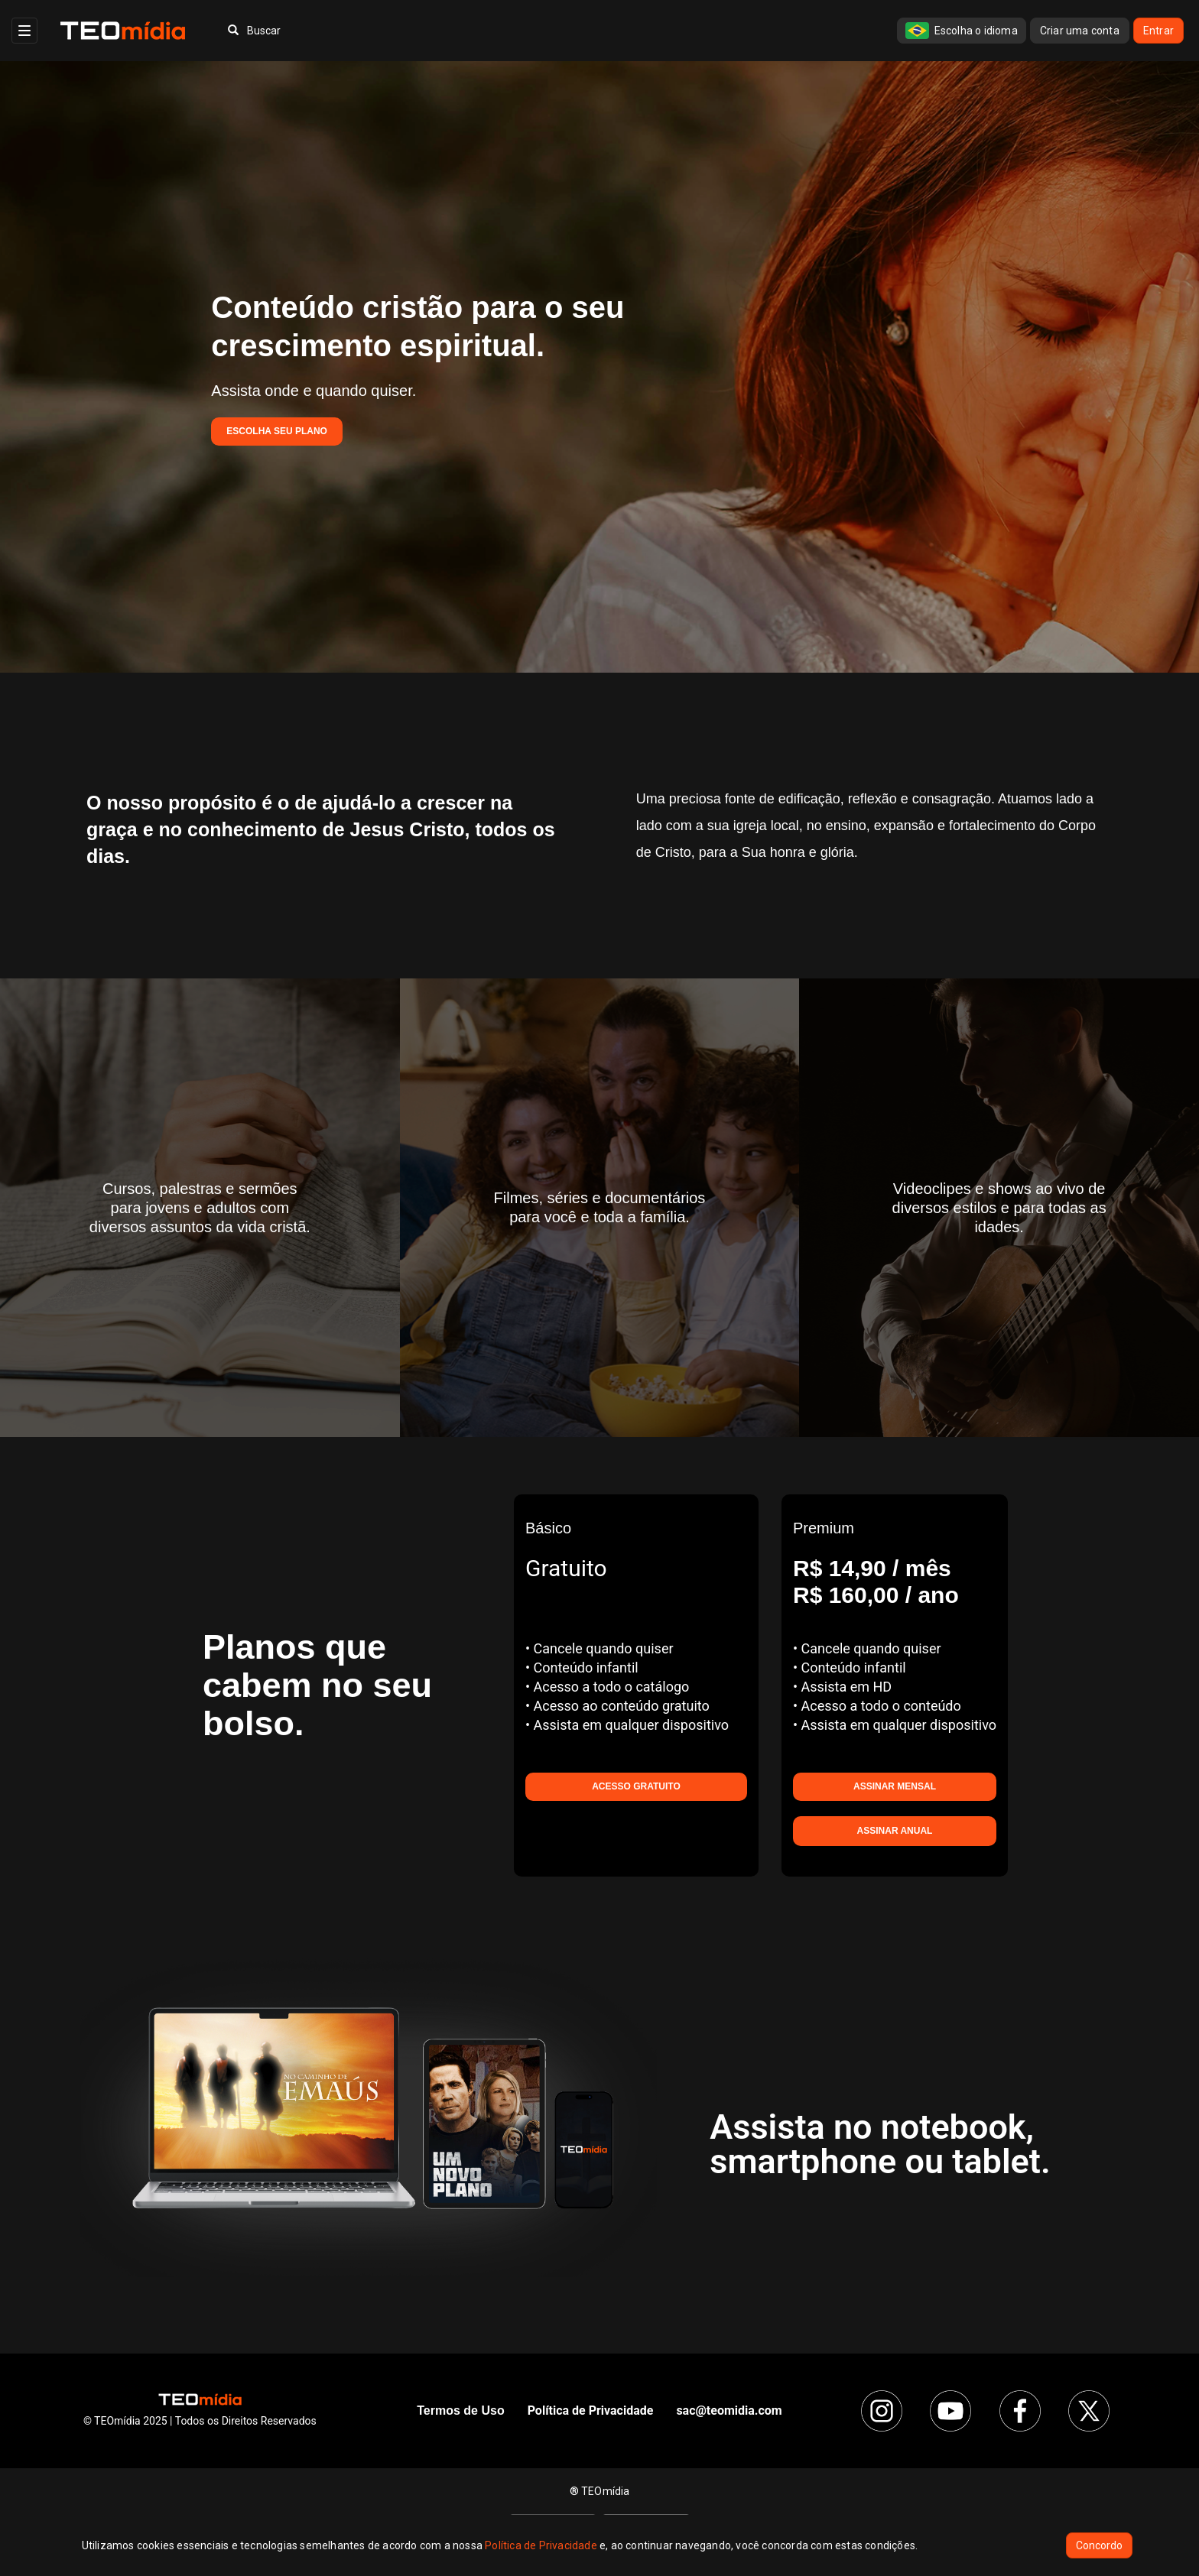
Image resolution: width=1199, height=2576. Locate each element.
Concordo (1099, 2545)
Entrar (1158, 30)
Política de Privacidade (541, 2545)
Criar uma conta (1079, 30)
